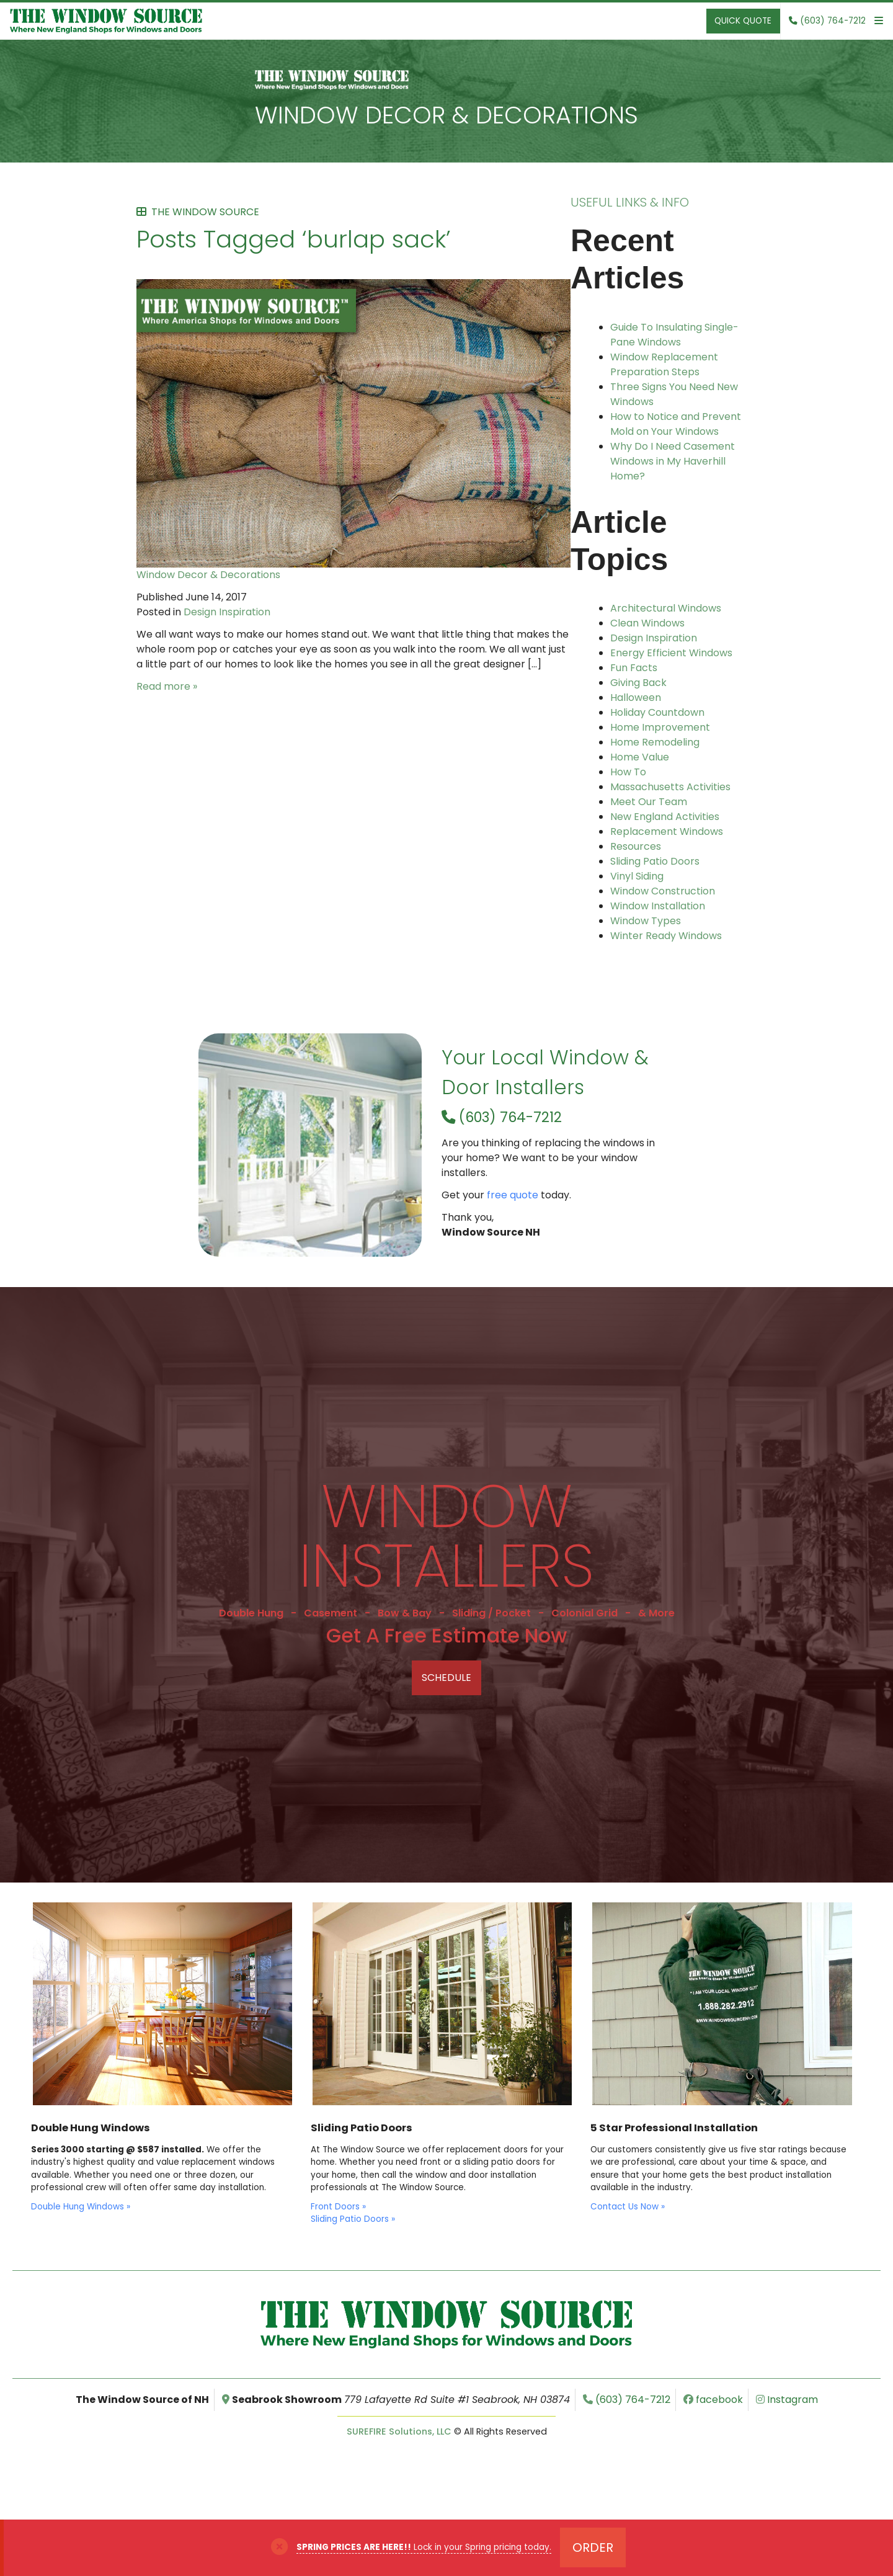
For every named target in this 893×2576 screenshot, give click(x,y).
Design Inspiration (227, 612)
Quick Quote (742, 21)
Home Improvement (660, 727)
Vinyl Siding (637, 876)
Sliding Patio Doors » (353, 2219)
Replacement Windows (666, 831)
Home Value (639, 757)
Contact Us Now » (627, 2207)
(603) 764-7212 (502, 1117)
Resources (635, 846)
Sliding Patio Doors (655, 861)
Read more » (166, 686)
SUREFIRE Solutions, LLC (399, 2431)
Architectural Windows (665, 608)
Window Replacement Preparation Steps (664, 364)
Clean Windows (647, 623)
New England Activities (664, 816)
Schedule (446, 1677)
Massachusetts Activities (670, 787)
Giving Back (638, 682)
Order (592, 2547)
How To (628, 772)
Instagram (787, 2399)
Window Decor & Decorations (446, 115)
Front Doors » (338, 2207)
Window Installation (657, 906)
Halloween (635, 697)
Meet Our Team (648, 802)
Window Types (645, 921)
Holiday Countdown (657, 712)
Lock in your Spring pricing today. (423, 2547)
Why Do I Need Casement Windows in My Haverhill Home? (672, 461)
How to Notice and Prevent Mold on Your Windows (675, 424)
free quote (512, 1195)
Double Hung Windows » (80, 2207)
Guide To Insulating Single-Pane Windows (674, 334)
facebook (713, 2399)
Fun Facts (633, 668)
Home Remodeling (655, 742)
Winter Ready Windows (666, 936)
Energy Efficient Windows (671, 653)
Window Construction (662, 891)
